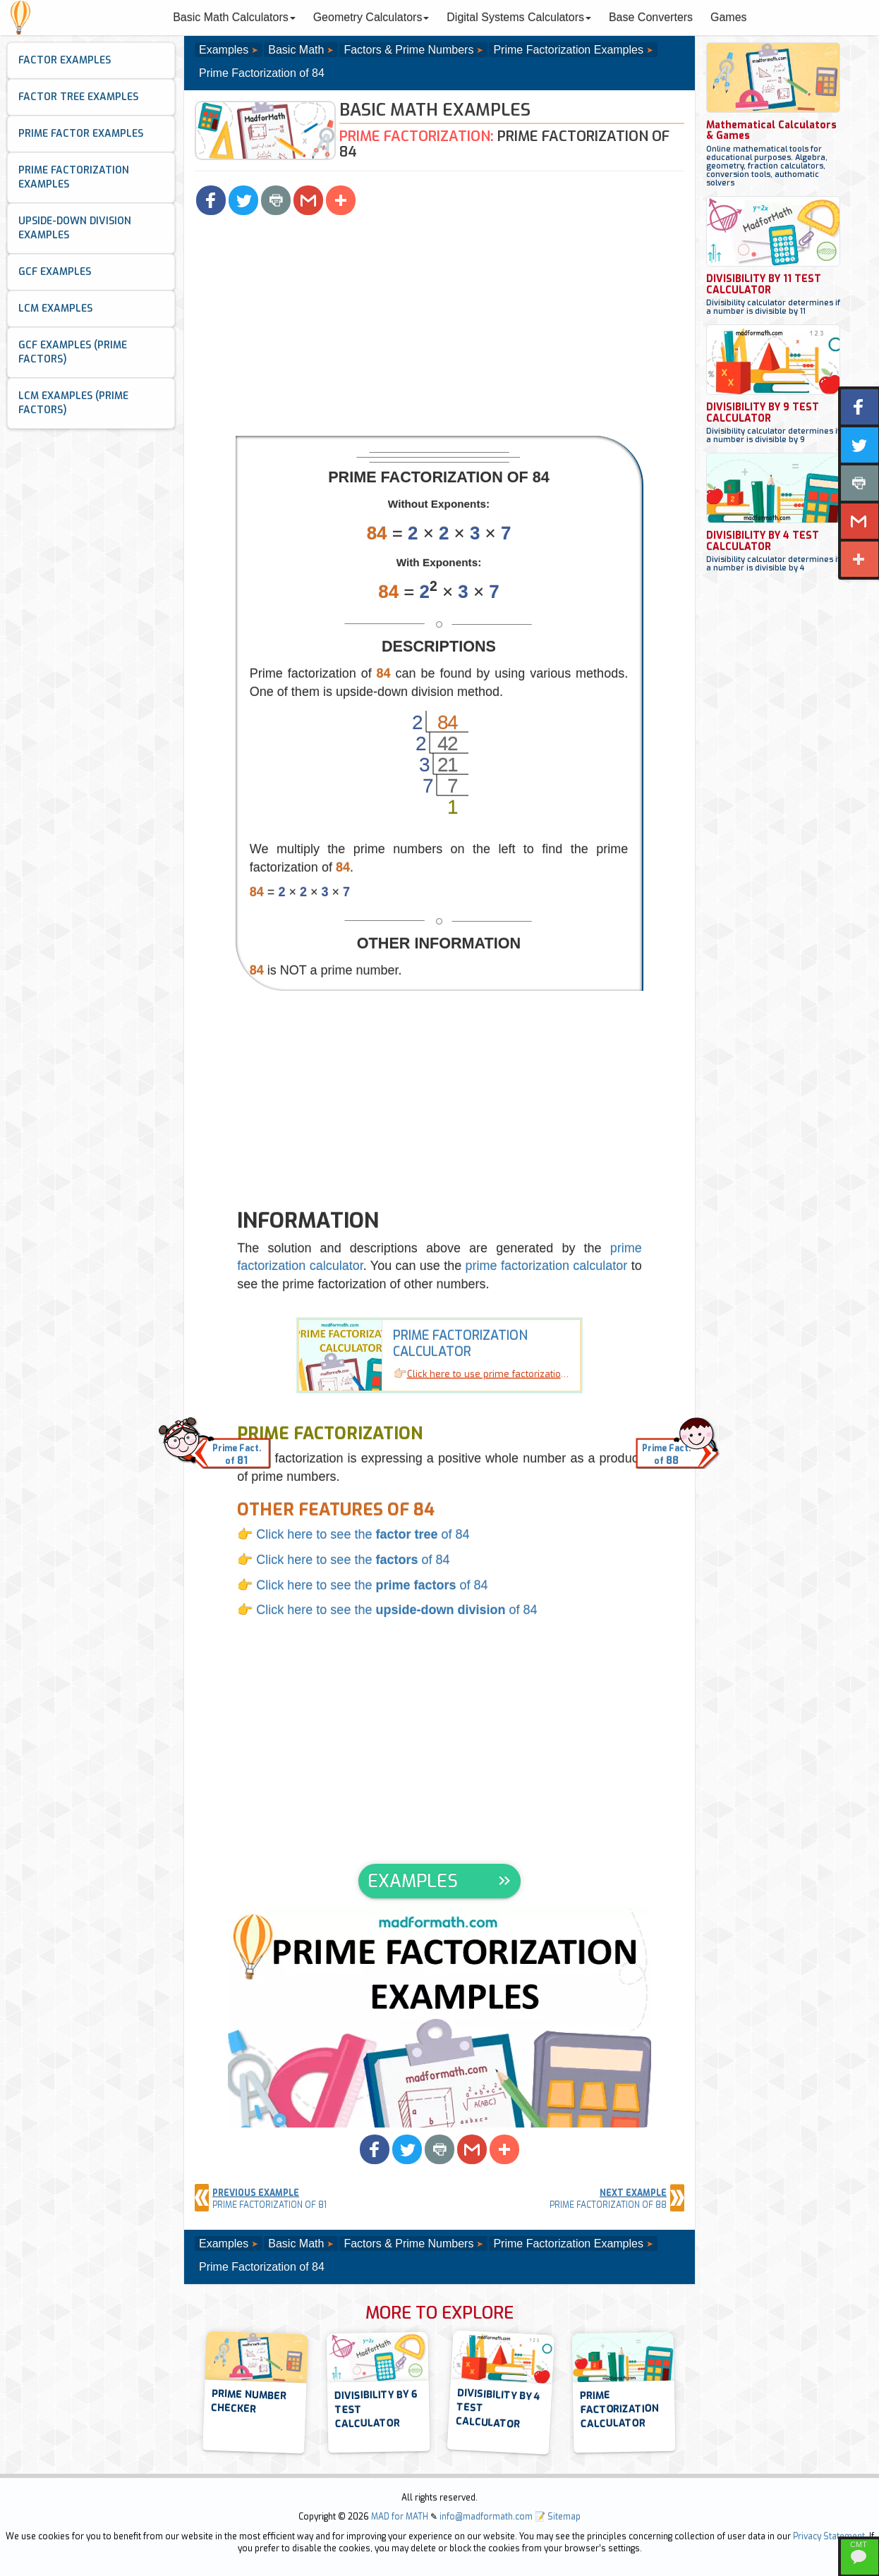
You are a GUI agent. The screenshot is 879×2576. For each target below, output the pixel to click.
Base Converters (651, 17)
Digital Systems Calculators (519, 17)
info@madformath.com (486, 2516)
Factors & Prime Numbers (408, 50)
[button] (211, 200)
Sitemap (564, 2516)
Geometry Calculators (371, 17)
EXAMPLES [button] (413, 1881)
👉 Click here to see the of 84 (353, 1534)
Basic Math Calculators (234, 17)
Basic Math (296, 50)
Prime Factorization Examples (568, 50)
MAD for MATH (399, 2516)
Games (728, 17)
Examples (223, 50)
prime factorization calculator (547, 1266)
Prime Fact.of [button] (236, 1455)
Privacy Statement (829, 2536)
